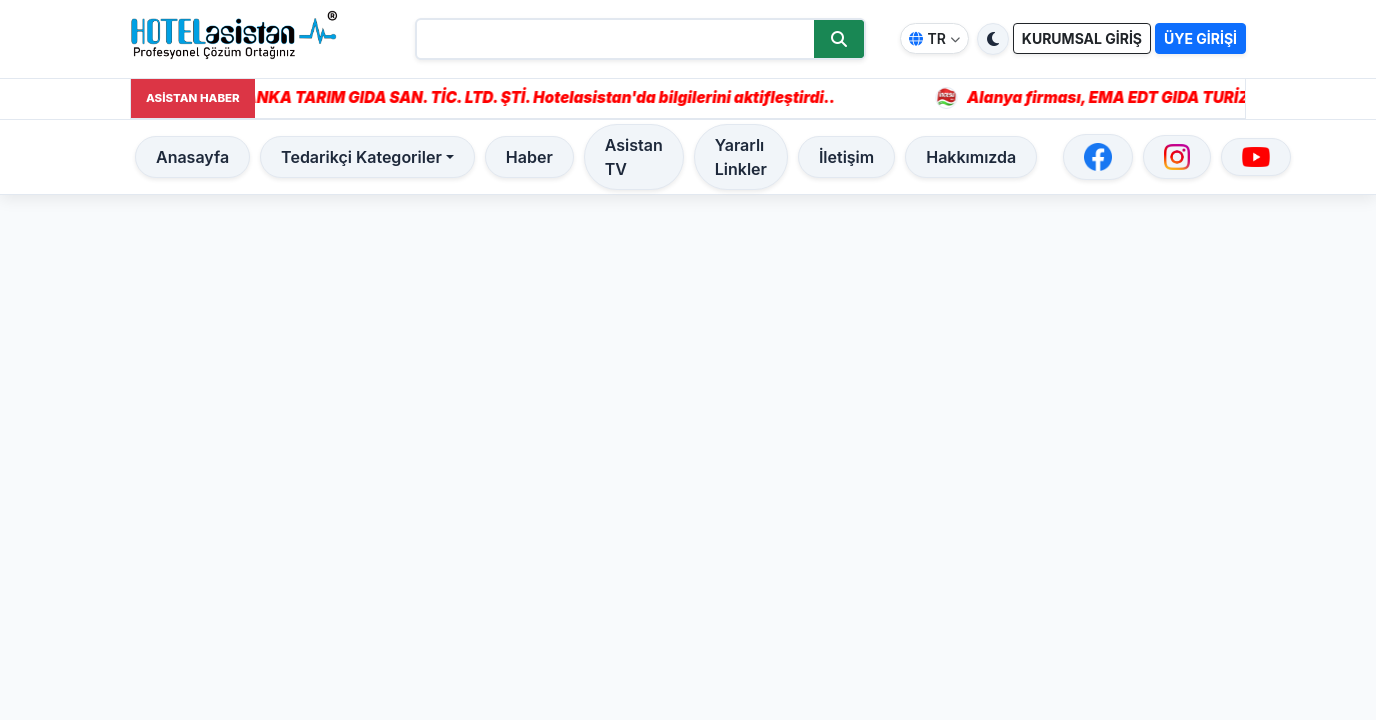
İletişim (846, 157)
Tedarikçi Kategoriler (361, 157)
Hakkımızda (971, 157)
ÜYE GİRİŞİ (1200, 38)
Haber (529, 157)
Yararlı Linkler (741, 157)
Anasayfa (192, 157)
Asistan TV (634, 157)
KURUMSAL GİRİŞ (1082, 38)
